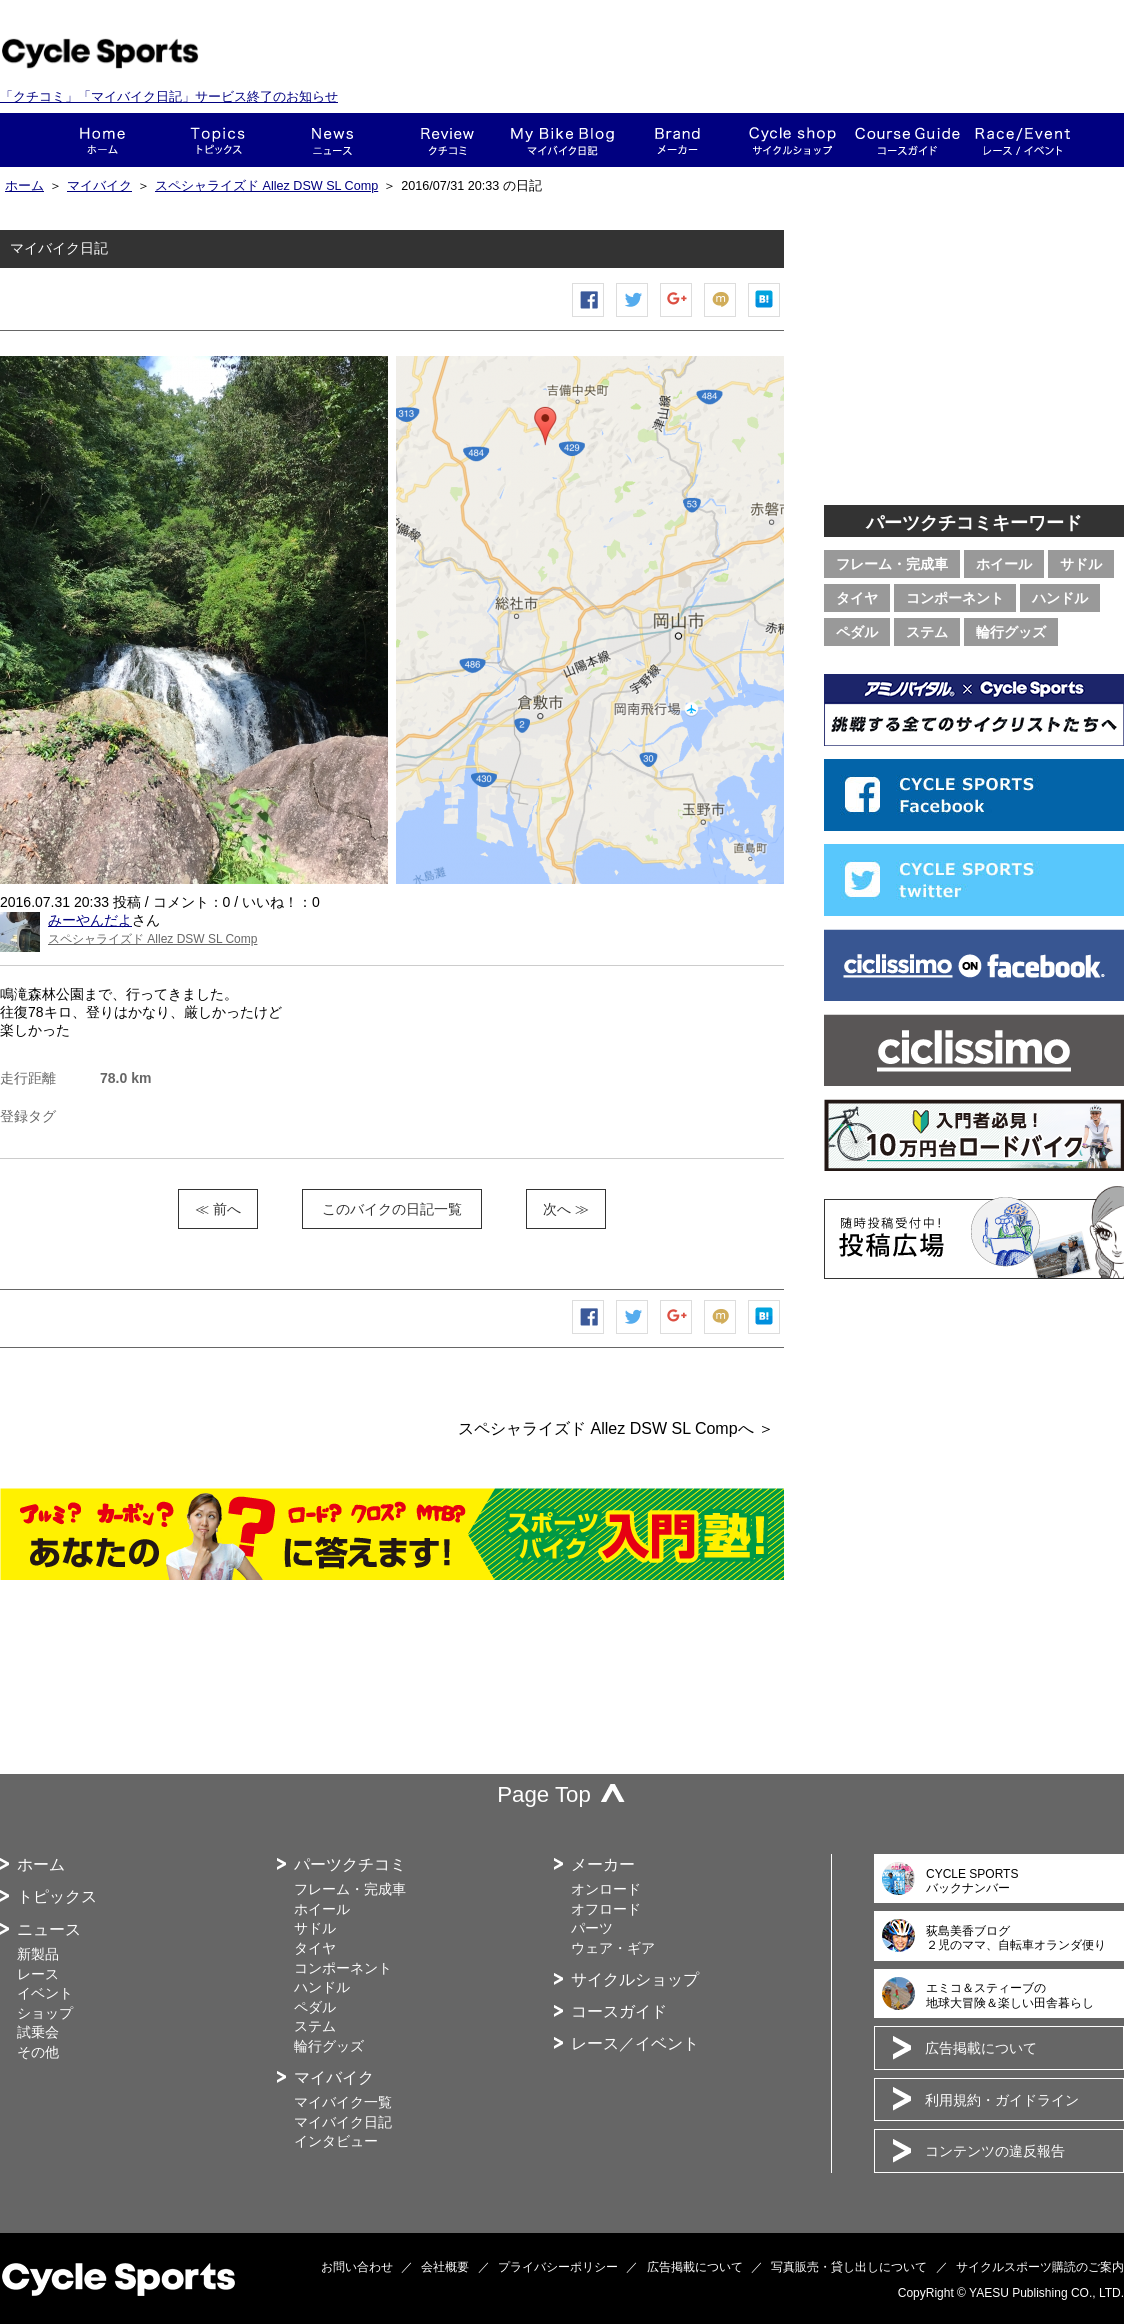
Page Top (544, 1794)
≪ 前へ (218, 1209)
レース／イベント (635, 2043)
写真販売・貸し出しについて (849, 2267)
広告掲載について (981, 2048)
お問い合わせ (357, 2267)
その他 (38, 2052)
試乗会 (38, 2032)
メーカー (677, 140)
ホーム (102, 140)
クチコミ (447, 140)
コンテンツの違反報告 (995, 2151)
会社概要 (445, 2267)
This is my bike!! (562, 140)
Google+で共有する (677, 316)
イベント (45, 1993)
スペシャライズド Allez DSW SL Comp (266, 186)
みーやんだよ (90, 920)
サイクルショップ (635, 1979)
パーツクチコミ (350, 1864)
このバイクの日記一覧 (392, 1209)
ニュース (332, 140)
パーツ (592, 1928)
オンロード (606, 1889)
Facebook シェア (589, 316)
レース (38, 1974)
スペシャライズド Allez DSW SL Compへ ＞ (616, 1428)
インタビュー (336, 2141)
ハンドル (1060, 598)
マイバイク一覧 (343, 2102)
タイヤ (857, 598)
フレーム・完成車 (892, 564)
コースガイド (907, 140)
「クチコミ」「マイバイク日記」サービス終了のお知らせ (169, 96)
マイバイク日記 (343, 2122)
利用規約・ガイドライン (1002, 2100)
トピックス (217, 140)
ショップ (792, 140)
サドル (1081, 564)
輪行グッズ (1011, 632)
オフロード (606, 1909)
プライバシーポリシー (558, 2267)
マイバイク (99, 186)
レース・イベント (1022, 140)
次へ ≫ (566, 1209)
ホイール (1004, 564)
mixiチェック (721, 316)
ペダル (857, 632)
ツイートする (633, 316)
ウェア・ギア (613, 1948)
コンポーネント (955, 598)
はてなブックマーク (765, 316)
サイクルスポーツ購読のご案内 (1040, 2267)
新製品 (38, 1954)
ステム (927, 632)
